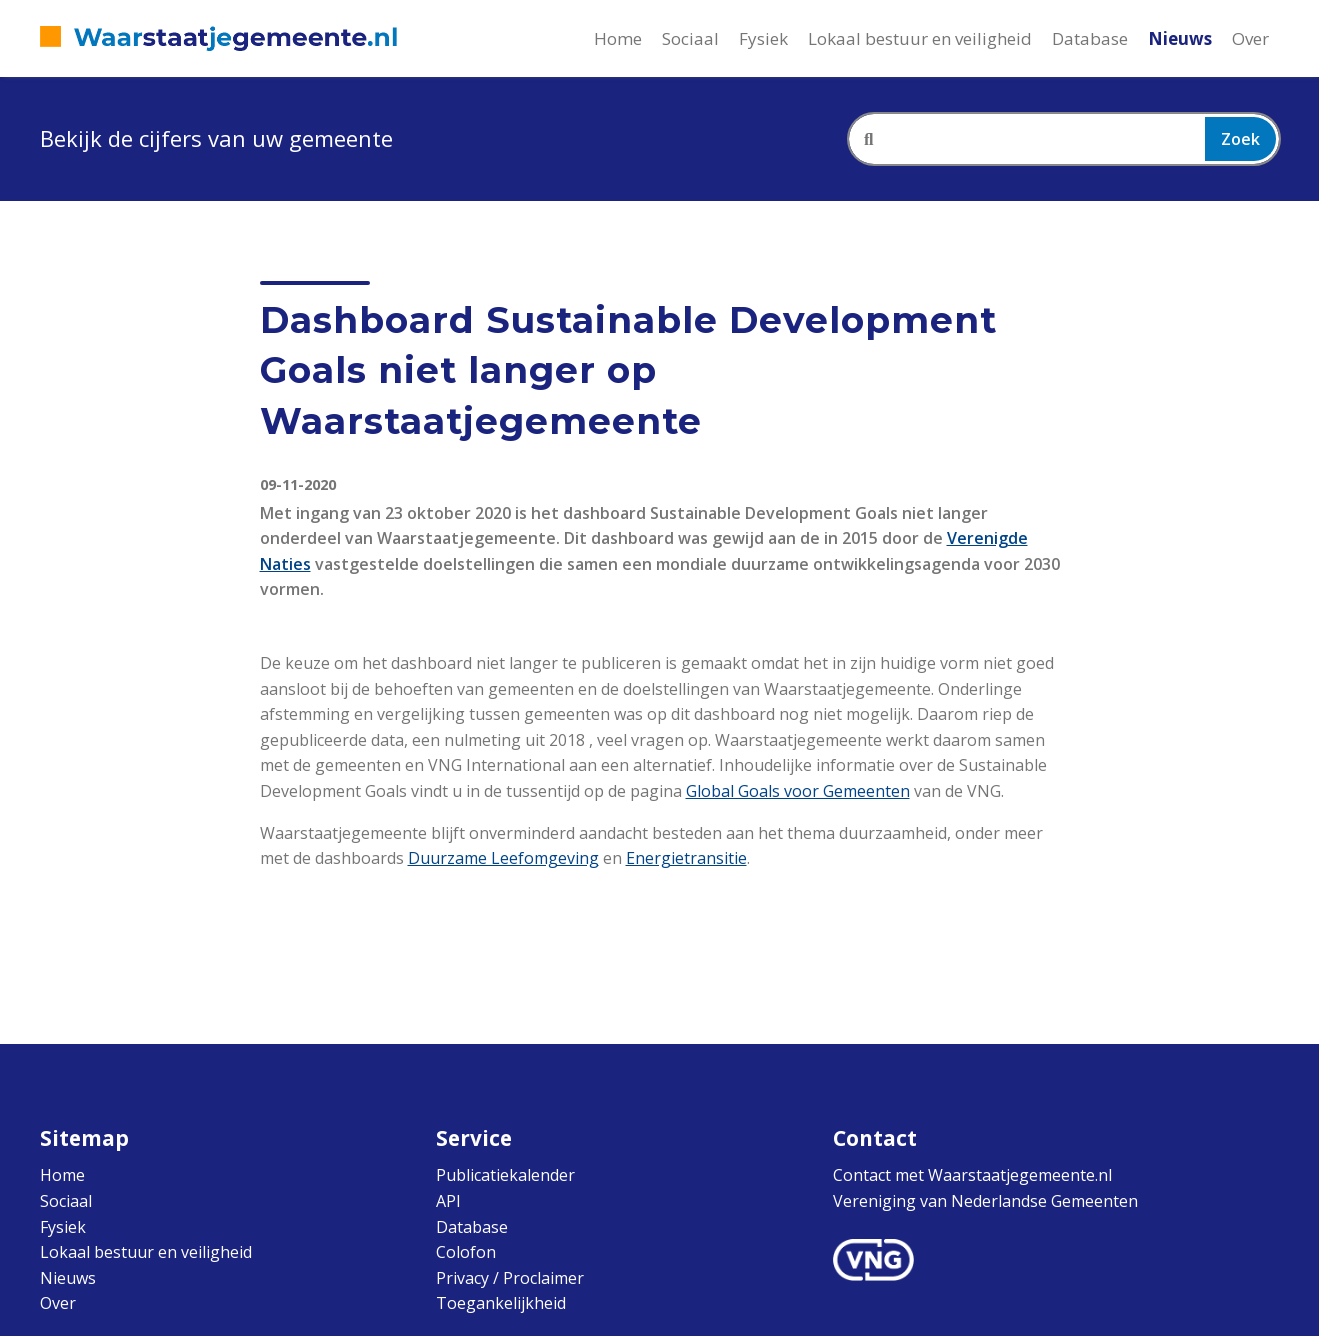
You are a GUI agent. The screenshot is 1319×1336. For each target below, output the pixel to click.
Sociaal (690, 38)
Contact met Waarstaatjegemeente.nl (972, 1175)
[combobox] (1064, 139)
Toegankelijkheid (501, 1303)
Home (618, 38)
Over (1250, 38)
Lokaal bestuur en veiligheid (920, 38)
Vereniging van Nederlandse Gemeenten (985, 1201)
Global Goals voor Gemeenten (798, 791)
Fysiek (763, 38)
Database (1090, 38)
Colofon (466, 1252)
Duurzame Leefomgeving (503, 858)
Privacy (462, 1278)
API (448, 1201)
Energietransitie (686, 858)
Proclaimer (543, 1278)
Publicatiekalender (505, 1175)
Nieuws (1180, 38)
